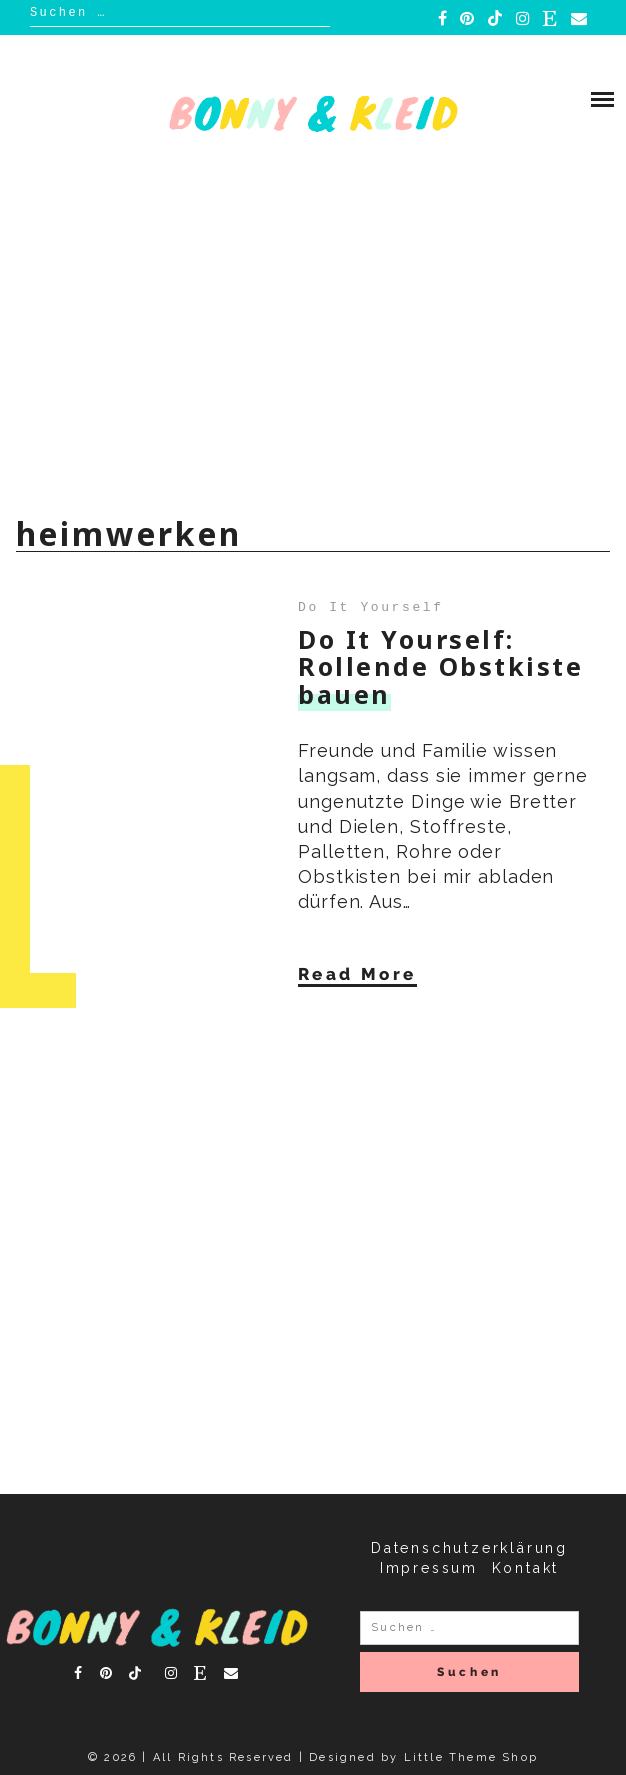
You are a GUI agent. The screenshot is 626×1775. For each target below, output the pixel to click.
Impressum (429, 1568)
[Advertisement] (313, 344)
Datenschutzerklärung (469, 1548)
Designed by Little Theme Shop (423, 1757)
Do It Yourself (371, 606)
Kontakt (526, 1568)
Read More (357, 973)
